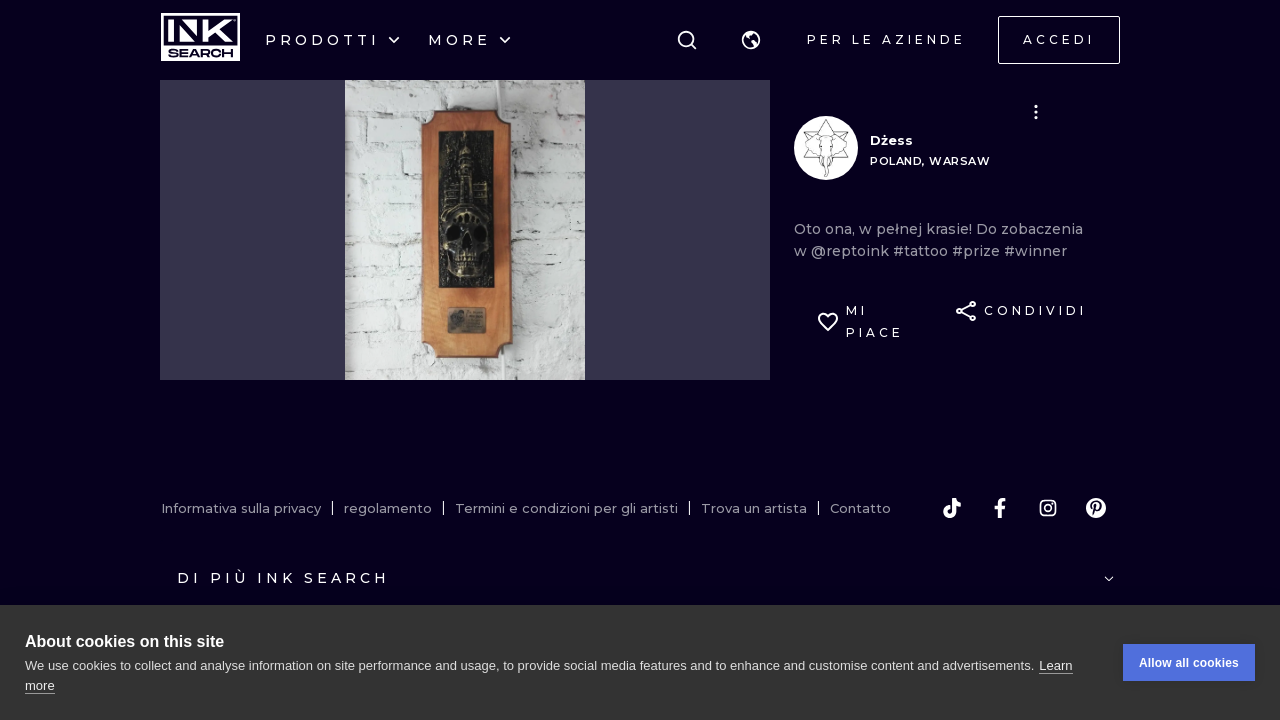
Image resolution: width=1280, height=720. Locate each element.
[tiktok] (952, 508)
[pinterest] (1096, 508)
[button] (751, 40)
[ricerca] (687, 40)
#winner (1035, 251)
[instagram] (1048, 508)
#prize (978, 251)
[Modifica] (1036, 112)
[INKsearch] (200, 40)
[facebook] (1000, 508)
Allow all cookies (1189, 663)
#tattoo (922, 251)
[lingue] (751, 40)
